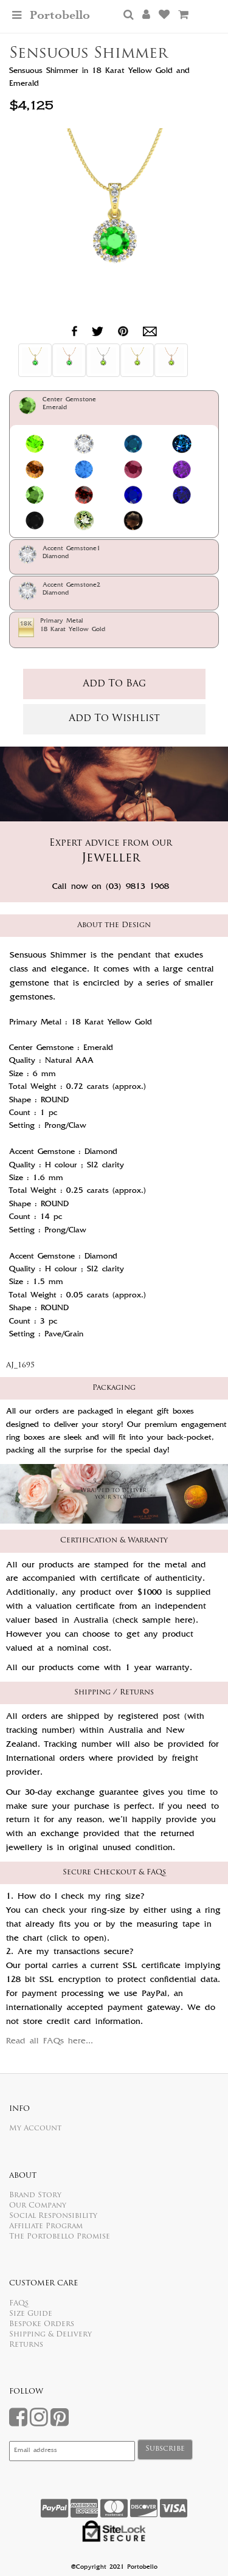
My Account (35, 2128)
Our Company (37, 2205)
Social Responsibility (53, 2216)
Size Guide (30, 2314)
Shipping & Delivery (50, 2334)
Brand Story (35, 2195)
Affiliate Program (46, 2226)
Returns (26, 2345)
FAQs (19, 2303)
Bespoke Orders (41, 2324)
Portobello (60, 15)
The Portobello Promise (59, 2236)
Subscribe (165, 2449)
